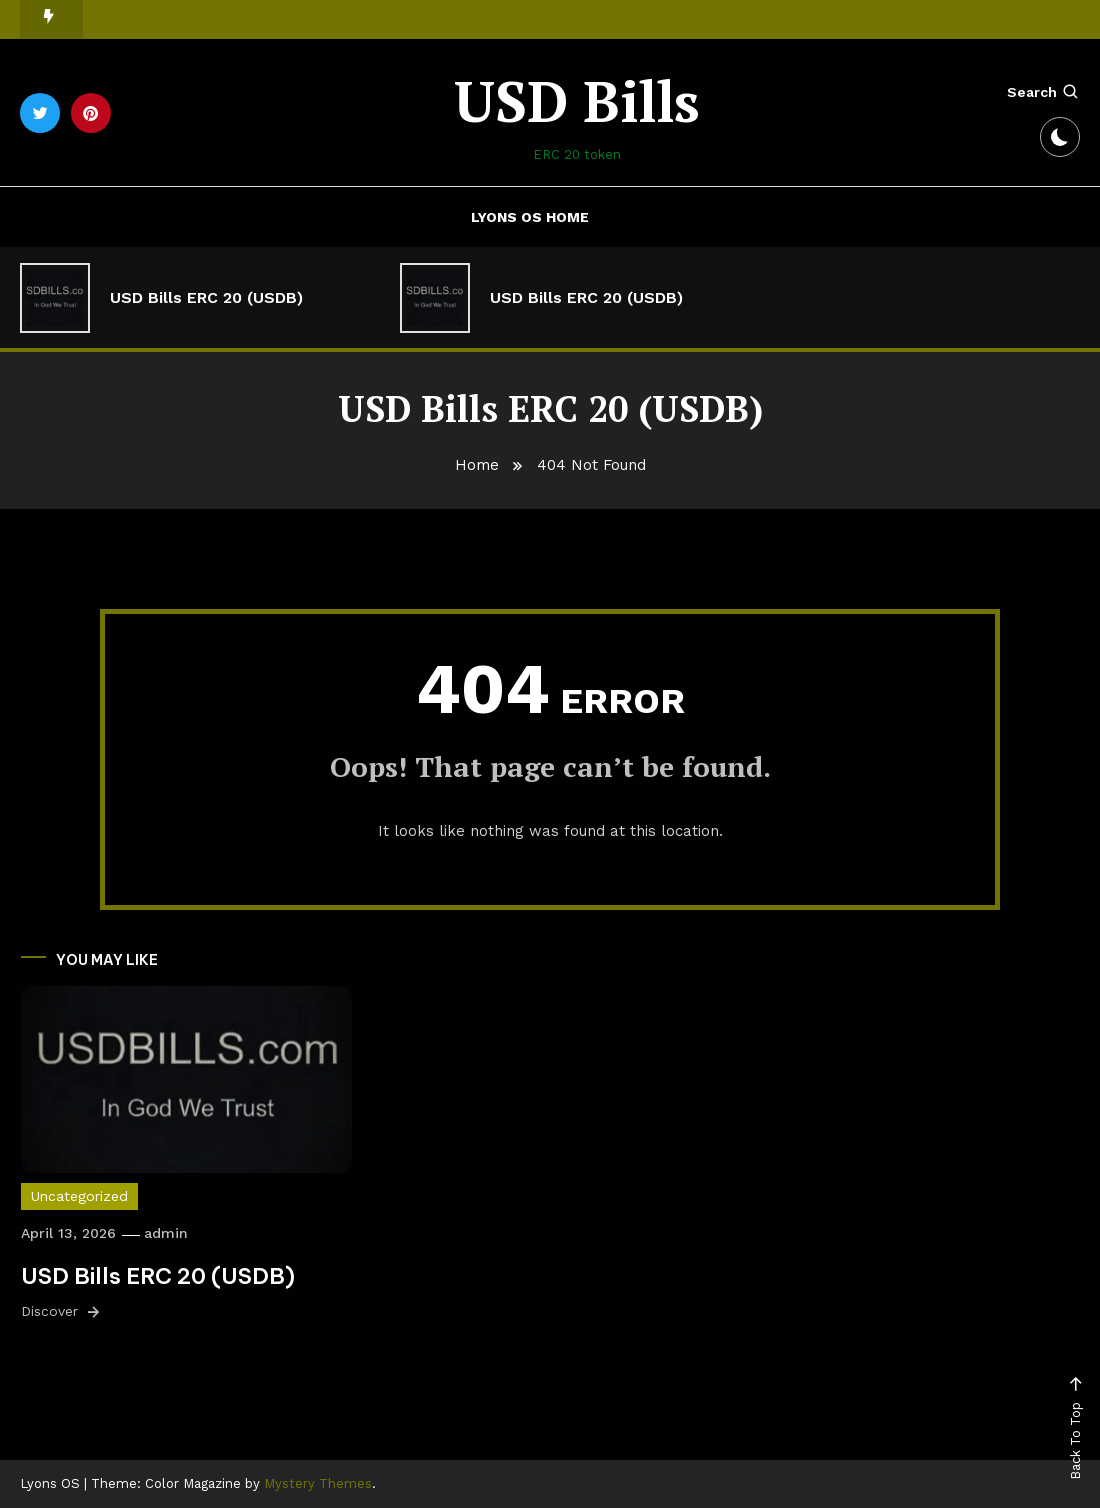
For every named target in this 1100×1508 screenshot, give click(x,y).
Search (1043, 92)
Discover (62, 1312)
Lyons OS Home (530, 217)
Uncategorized (79, 1196)
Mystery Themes (318, 1483)
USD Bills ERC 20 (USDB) (206, 297)
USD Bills (577, 101)
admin (166, 1233)
